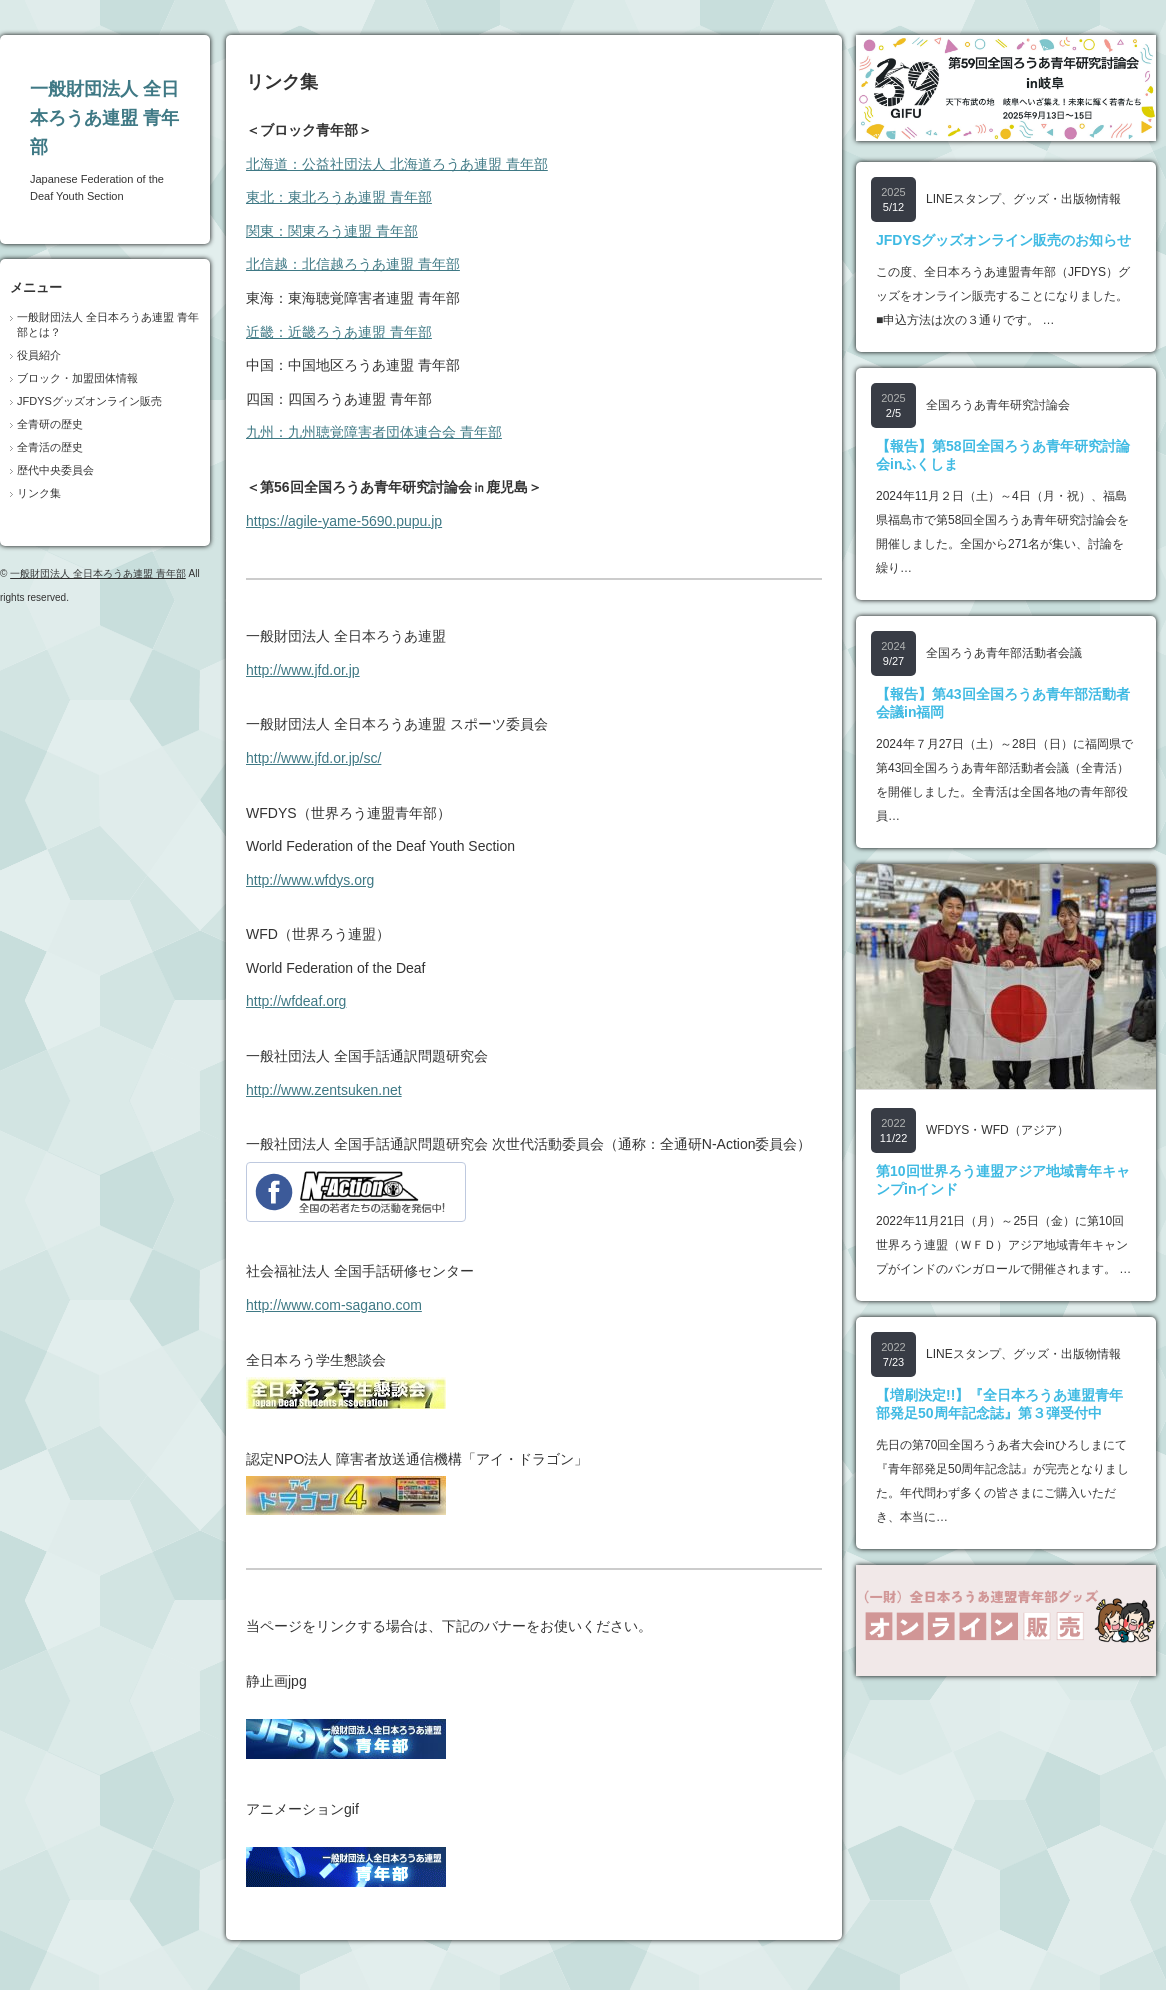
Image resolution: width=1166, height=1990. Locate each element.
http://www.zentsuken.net (324, 1090)
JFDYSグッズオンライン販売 (89, 401)
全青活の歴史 (50, 447)
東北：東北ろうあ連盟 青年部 (339, 197)
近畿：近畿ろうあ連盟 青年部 (339, 332)
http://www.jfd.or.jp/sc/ (313, 758)
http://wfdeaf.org (296, 1001)
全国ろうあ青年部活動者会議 (1004, 653)
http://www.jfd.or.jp (303, 670)
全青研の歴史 (50, 424)
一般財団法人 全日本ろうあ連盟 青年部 (104, 118)
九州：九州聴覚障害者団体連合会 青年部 (374, 432)
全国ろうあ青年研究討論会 (998, 405)
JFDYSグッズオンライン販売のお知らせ (1003, 240)
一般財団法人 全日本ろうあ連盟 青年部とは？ (108, 324)
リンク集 (39, 493)
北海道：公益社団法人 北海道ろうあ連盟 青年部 (397, 164)
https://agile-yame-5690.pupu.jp (344, 521)
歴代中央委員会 (55, 470)
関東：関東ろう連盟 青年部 (332, 231)
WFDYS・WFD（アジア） (997, 1130)
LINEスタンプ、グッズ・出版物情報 (1023, 199)
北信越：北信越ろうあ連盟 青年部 (353, 264)
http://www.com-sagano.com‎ (334, 1305)
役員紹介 (39, 355)
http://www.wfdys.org (310, 880)
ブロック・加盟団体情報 (77, 378)
